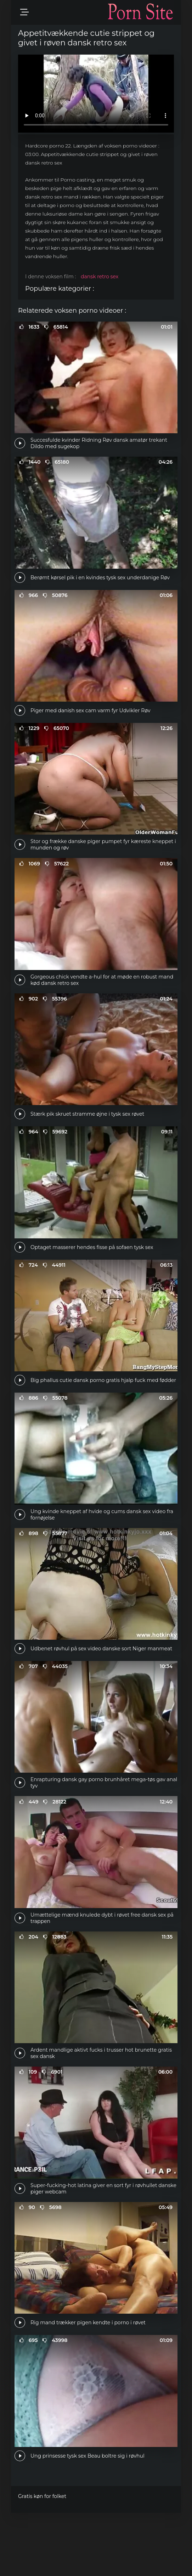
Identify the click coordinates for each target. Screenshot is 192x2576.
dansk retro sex (99, 276)
